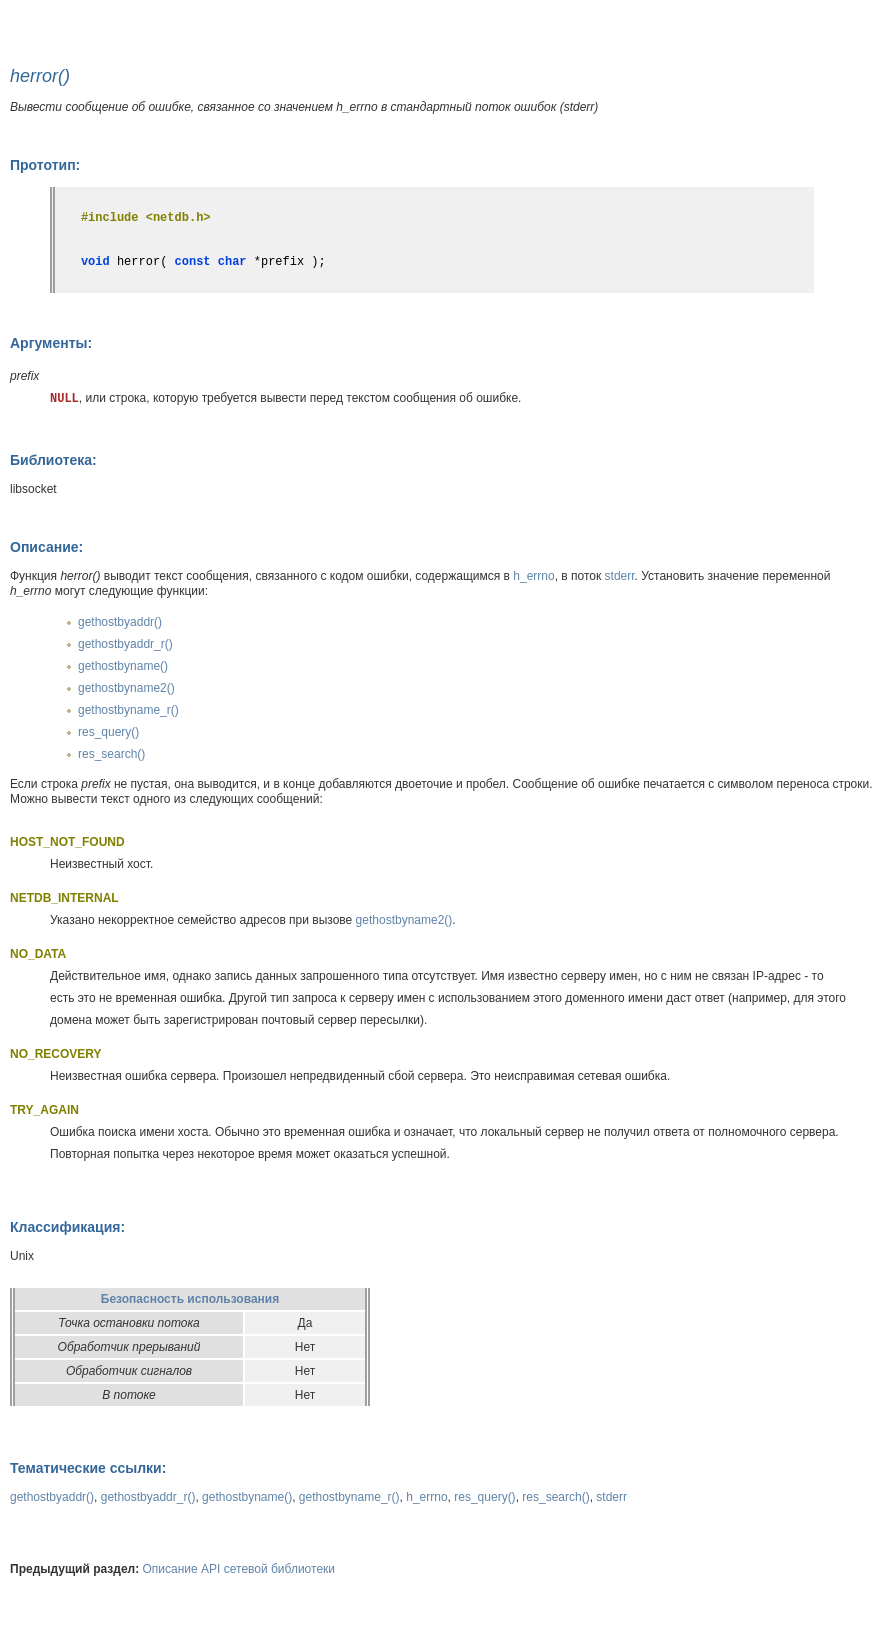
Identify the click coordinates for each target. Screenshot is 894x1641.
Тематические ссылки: (88, 1468)
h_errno (533, 576)
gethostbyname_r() (128, 710)
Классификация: (67, 1227)
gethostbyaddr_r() (125, 644)
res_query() (108, 732)
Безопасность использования (190, 1299)
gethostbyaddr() (120, 622)
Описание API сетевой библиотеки (239, 1569)
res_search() (111, 754)
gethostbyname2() (126, 688)
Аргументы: (51, 343)
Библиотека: (53, 460)
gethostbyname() (123, 666)
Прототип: (45, 165)
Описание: (46, 547)
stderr (620, 576)
